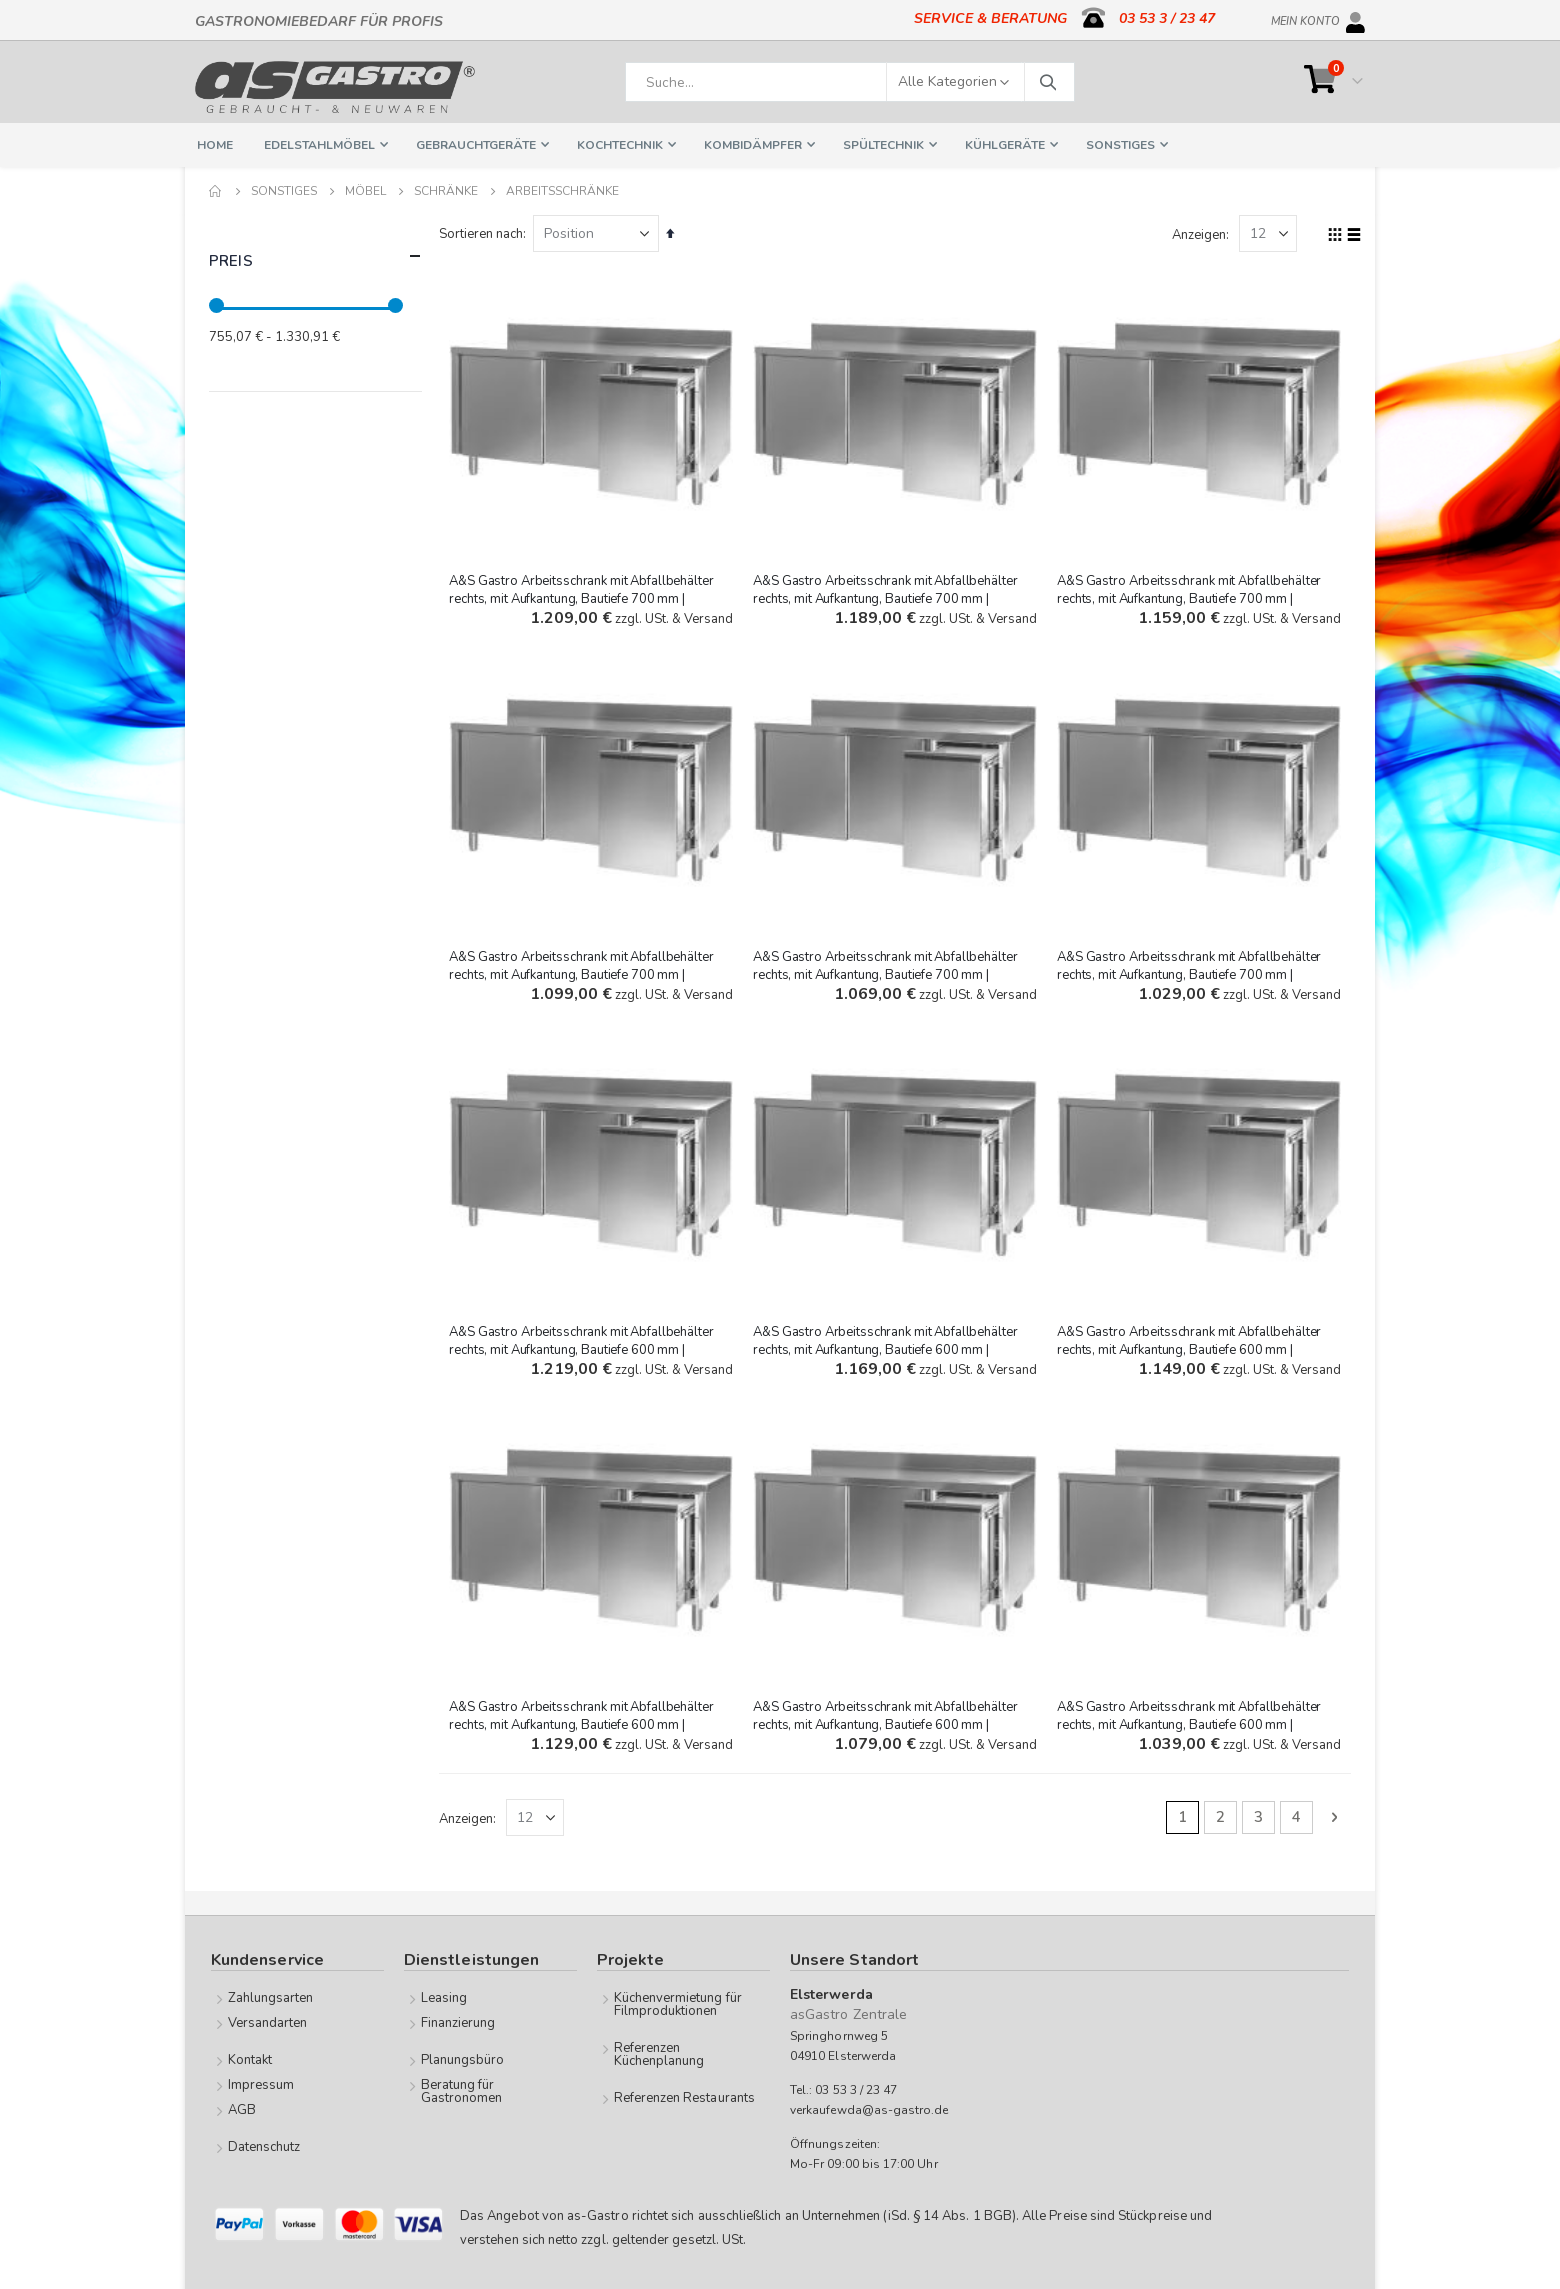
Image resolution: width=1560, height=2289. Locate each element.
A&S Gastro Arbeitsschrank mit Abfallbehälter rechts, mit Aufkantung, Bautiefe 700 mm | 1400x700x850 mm (584, 973)
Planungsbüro (463, 2060)
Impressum (261, 2085)
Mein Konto (1305, 18)
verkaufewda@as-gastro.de (869, 2109)
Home (216, 191)
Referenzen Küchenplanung (659, 2054)
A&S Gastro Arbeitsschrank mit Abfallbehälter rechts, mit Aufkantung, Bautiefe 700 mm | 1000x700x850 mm (1190, 973)
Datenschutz (264, 2147)
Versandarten (268, 2023)
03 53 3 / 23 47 (1167, 18)
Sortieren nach (484, 234)
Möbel (365, 191)
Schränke (446, 191)
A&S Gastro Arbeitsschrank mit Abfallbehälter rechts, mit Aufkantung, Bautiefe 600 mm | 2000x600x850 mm (584, 1348)
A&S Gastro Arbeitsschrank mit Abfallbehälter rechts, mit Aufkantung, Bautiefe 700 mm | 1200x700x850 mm (887, 973)
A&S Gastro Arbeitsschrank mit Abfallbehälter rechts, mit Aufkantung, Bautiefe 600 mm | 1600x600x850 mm (1190, 1348)
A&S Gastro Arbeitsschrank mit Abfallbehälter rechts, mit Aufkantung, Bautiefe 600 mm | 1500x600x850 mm (584, 1723)
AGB (242, 2110)
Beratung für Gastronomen (462, 2091)
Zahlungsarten (271, 1998)
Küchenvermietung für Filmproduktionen (678, 2004)
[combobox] (850, 82)
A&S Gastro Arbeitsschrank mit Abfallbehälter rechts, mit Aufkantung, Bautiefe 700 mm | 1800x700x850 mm (584, 598)
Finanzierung (458, 2023)
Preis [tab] (315, 256)
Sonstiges (284, 191)
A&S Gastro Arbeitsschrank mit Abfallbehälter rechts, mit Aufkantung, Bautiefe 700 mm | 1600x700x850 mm (887, 598)
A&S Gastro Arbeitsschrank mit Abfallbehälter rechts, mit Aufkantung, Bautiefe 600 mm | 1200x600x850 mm (1190, 1723)
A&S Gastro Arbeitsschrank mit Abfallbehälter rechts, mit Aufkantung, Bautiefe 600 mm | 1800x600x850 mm (887, 1348)
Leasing (444, 1998)
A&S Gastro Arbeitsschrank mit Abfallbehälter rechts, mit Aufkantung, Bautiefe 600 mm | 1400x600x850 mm (887, 1723)
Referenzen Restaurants (684, 2098)
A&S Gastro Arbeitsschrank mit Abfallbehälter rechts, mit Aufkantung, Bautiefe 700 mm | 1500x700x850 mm (1190, 598)
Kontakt (250, 2060)
